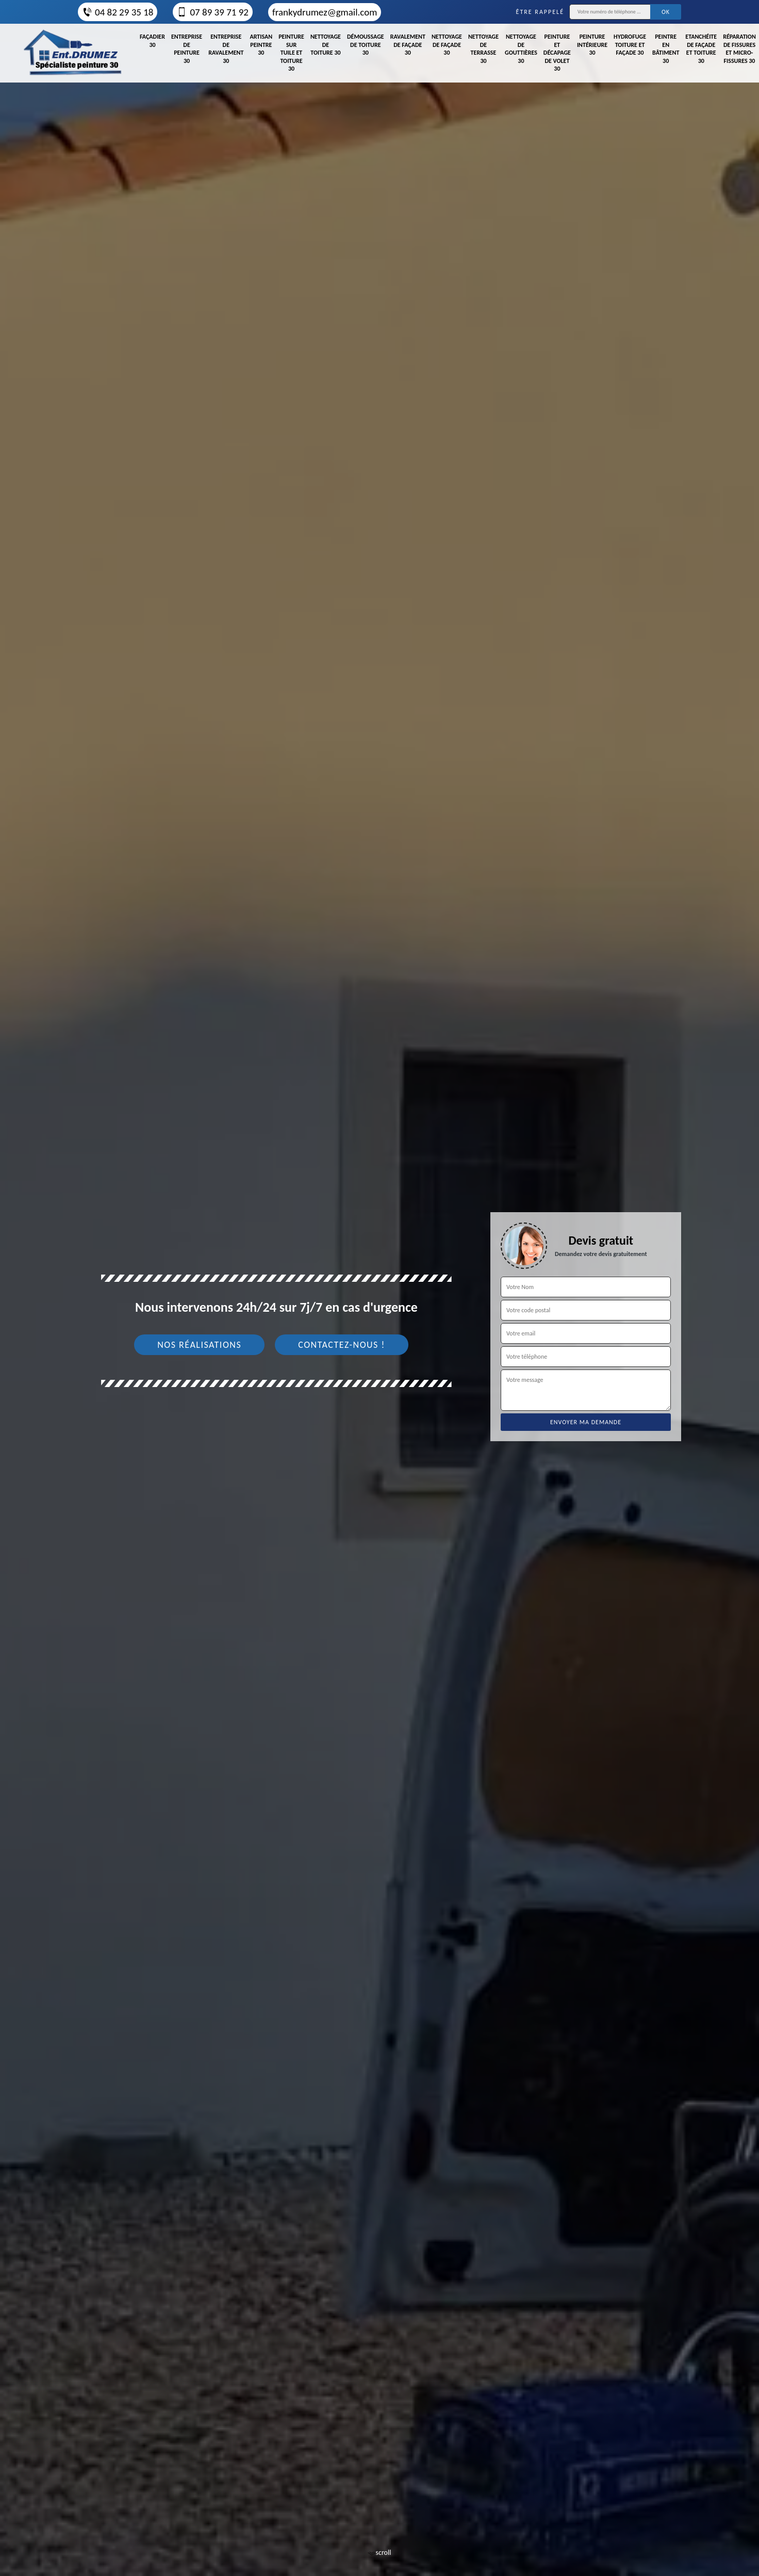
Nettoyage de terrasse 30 (483, 48)
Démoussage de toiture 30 (365, 44)
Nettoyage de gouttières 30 (521, 48)
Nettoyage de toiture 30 (325, 44)
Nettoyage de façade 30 (447, 44)
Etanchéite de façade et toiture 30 (701, 48)
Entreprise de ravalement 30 (225, 48)
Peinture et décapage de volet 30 (557, 52)
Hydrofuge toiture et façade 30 (630, 44)
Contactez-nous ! (341, 1344)
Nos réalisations (199, 1344)
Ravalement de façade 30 (407, 44)
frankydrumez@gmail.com (324, 12)
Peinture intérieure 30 (592, 44)
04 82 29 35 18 (117, 12)
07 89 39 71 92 (212, 12)
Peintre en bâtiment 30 (665, 48)
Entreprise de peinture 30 (186, 48)
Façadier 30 (152, 40)
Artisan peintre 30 (261, 44)
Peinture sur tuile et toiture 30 (291, 52)
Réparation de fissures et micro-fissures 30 (739, 48)
